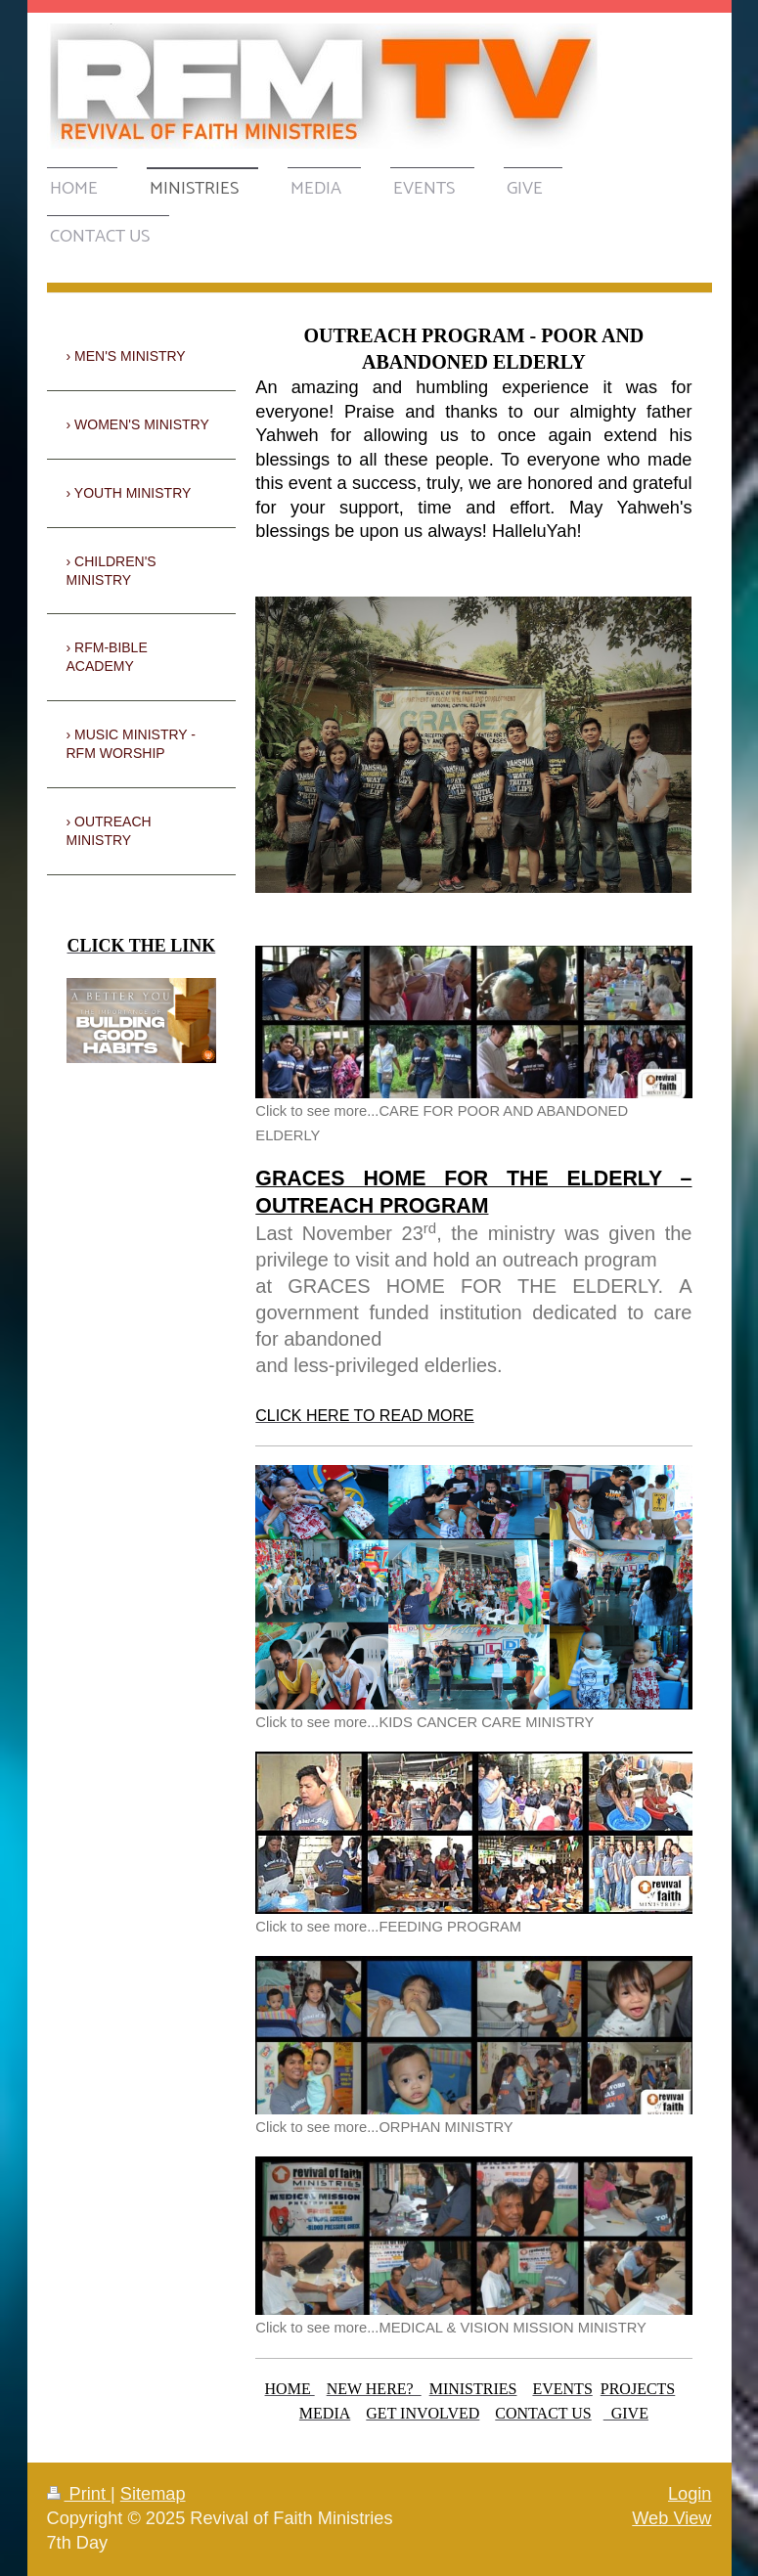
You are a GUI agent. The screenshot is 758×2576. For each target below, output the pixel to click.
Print (79, 2494)
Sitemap (153, 2494)
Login (690, 2494)
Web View (671, 2518)
